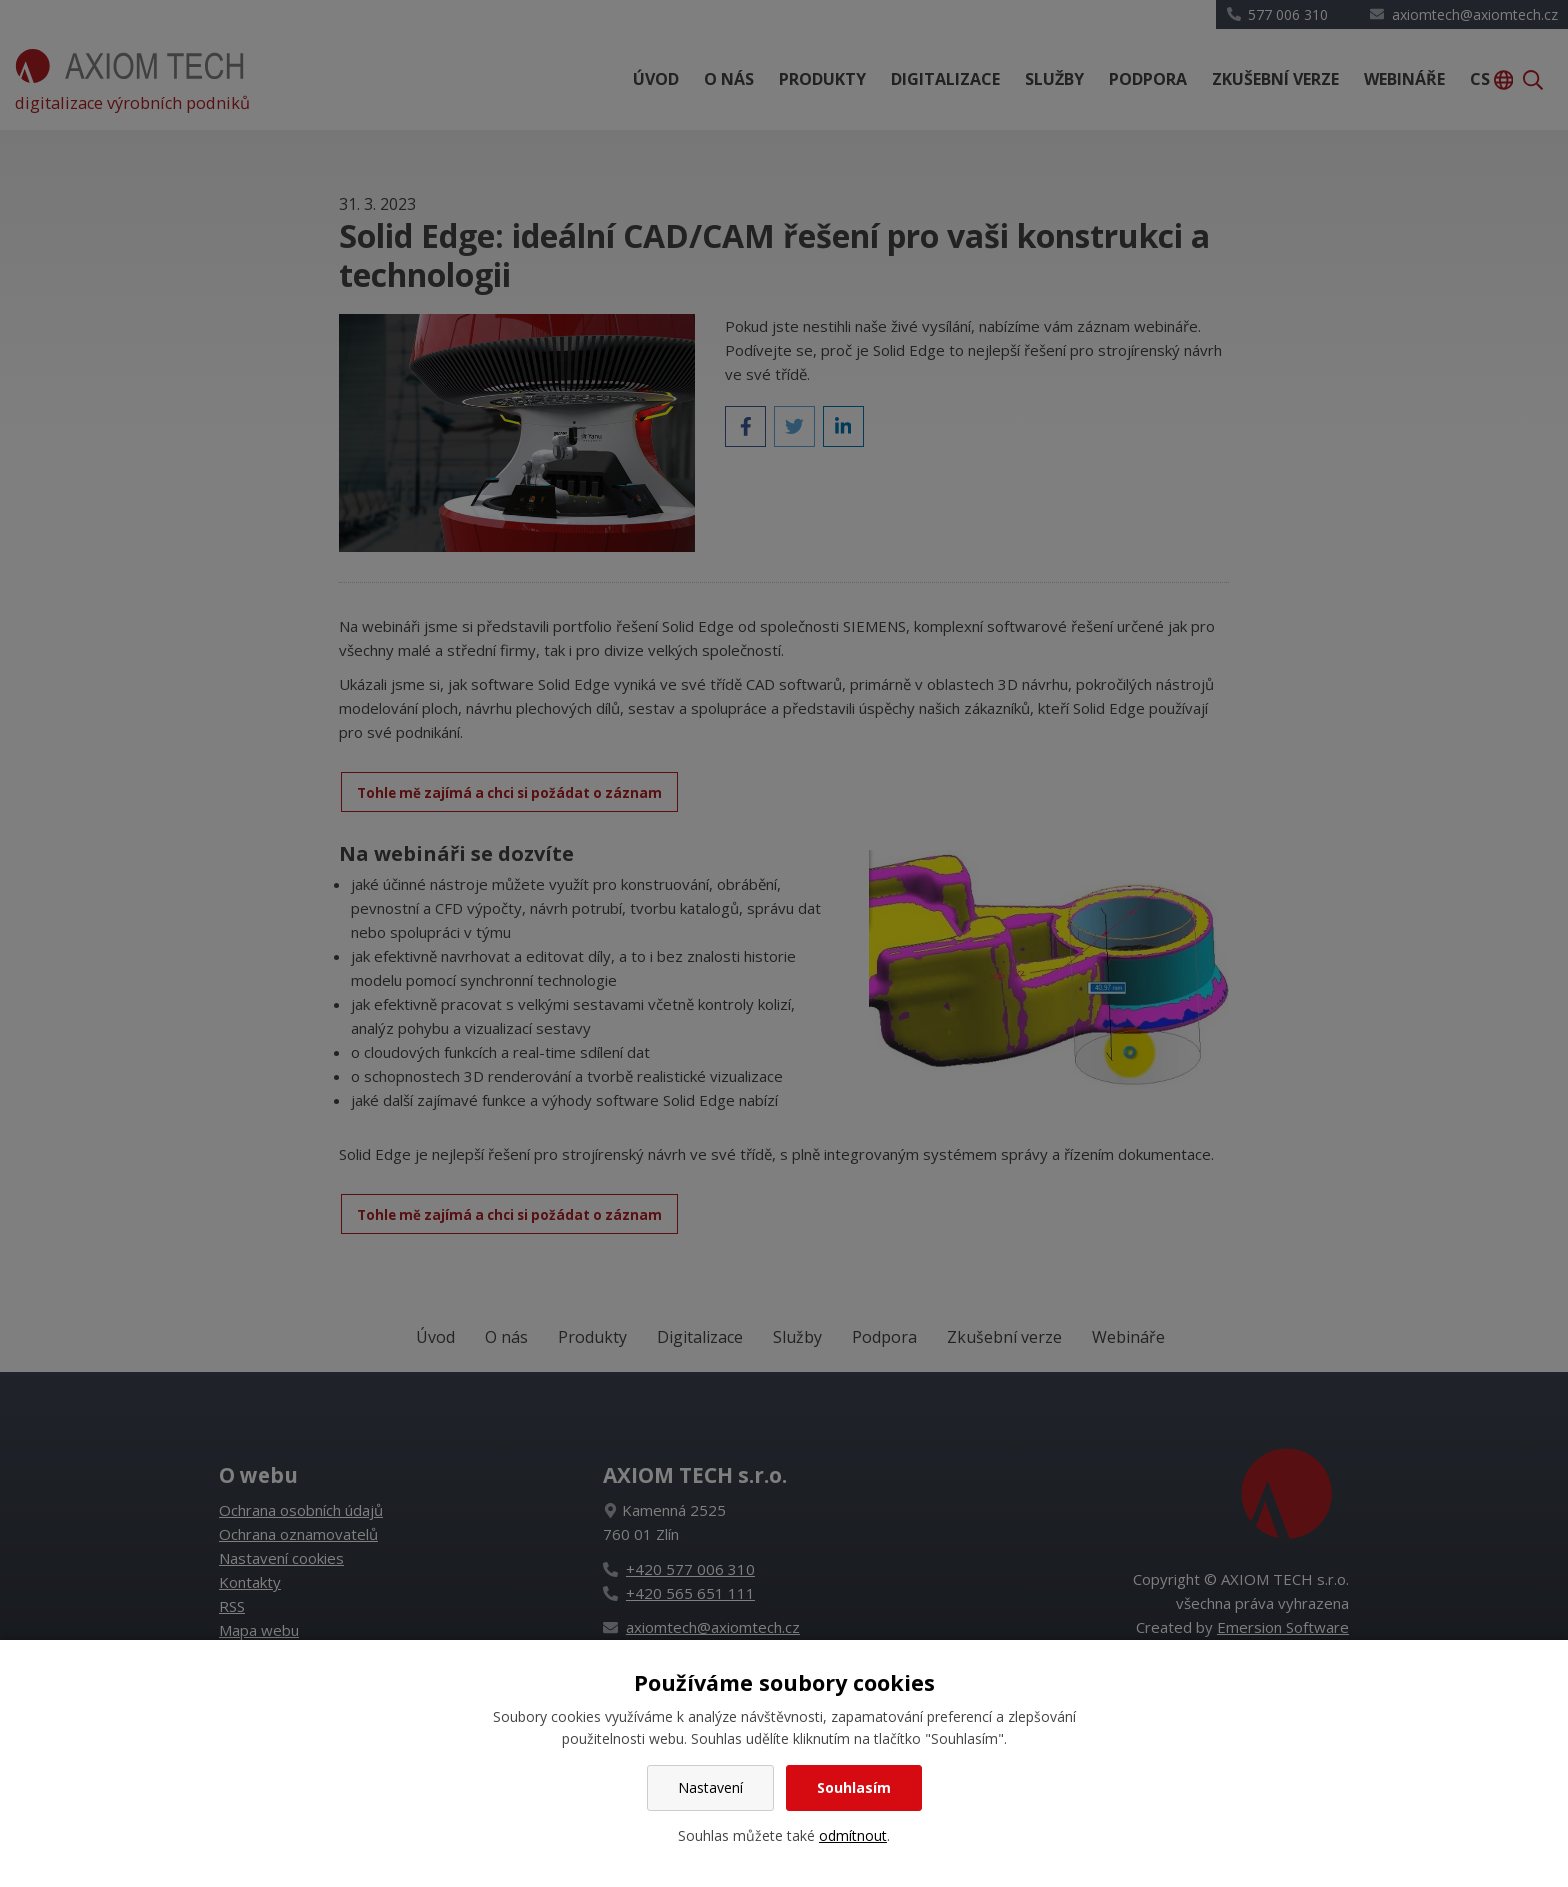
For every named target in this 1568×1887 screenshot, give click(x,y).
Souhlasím (854, 1787)
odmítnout (853, 1835)
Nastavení (710, 1787)
